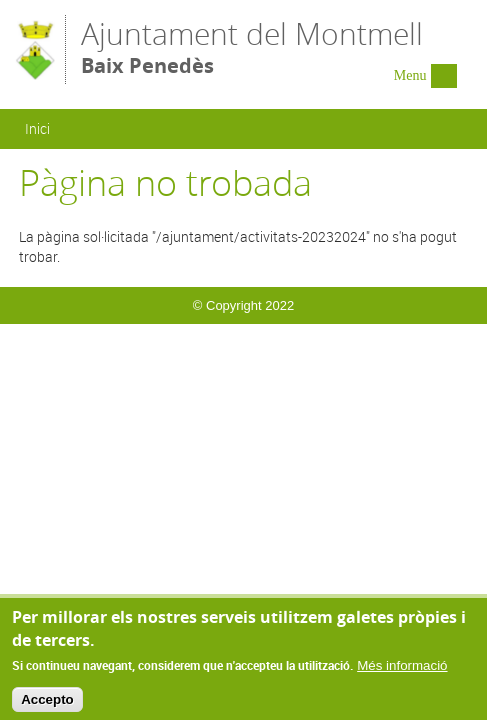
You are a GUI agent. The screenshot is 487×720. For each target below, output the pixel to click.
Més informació (402, 669)
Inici (37, 128)
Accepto (47, 704)
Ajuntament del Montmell (252, 48)
